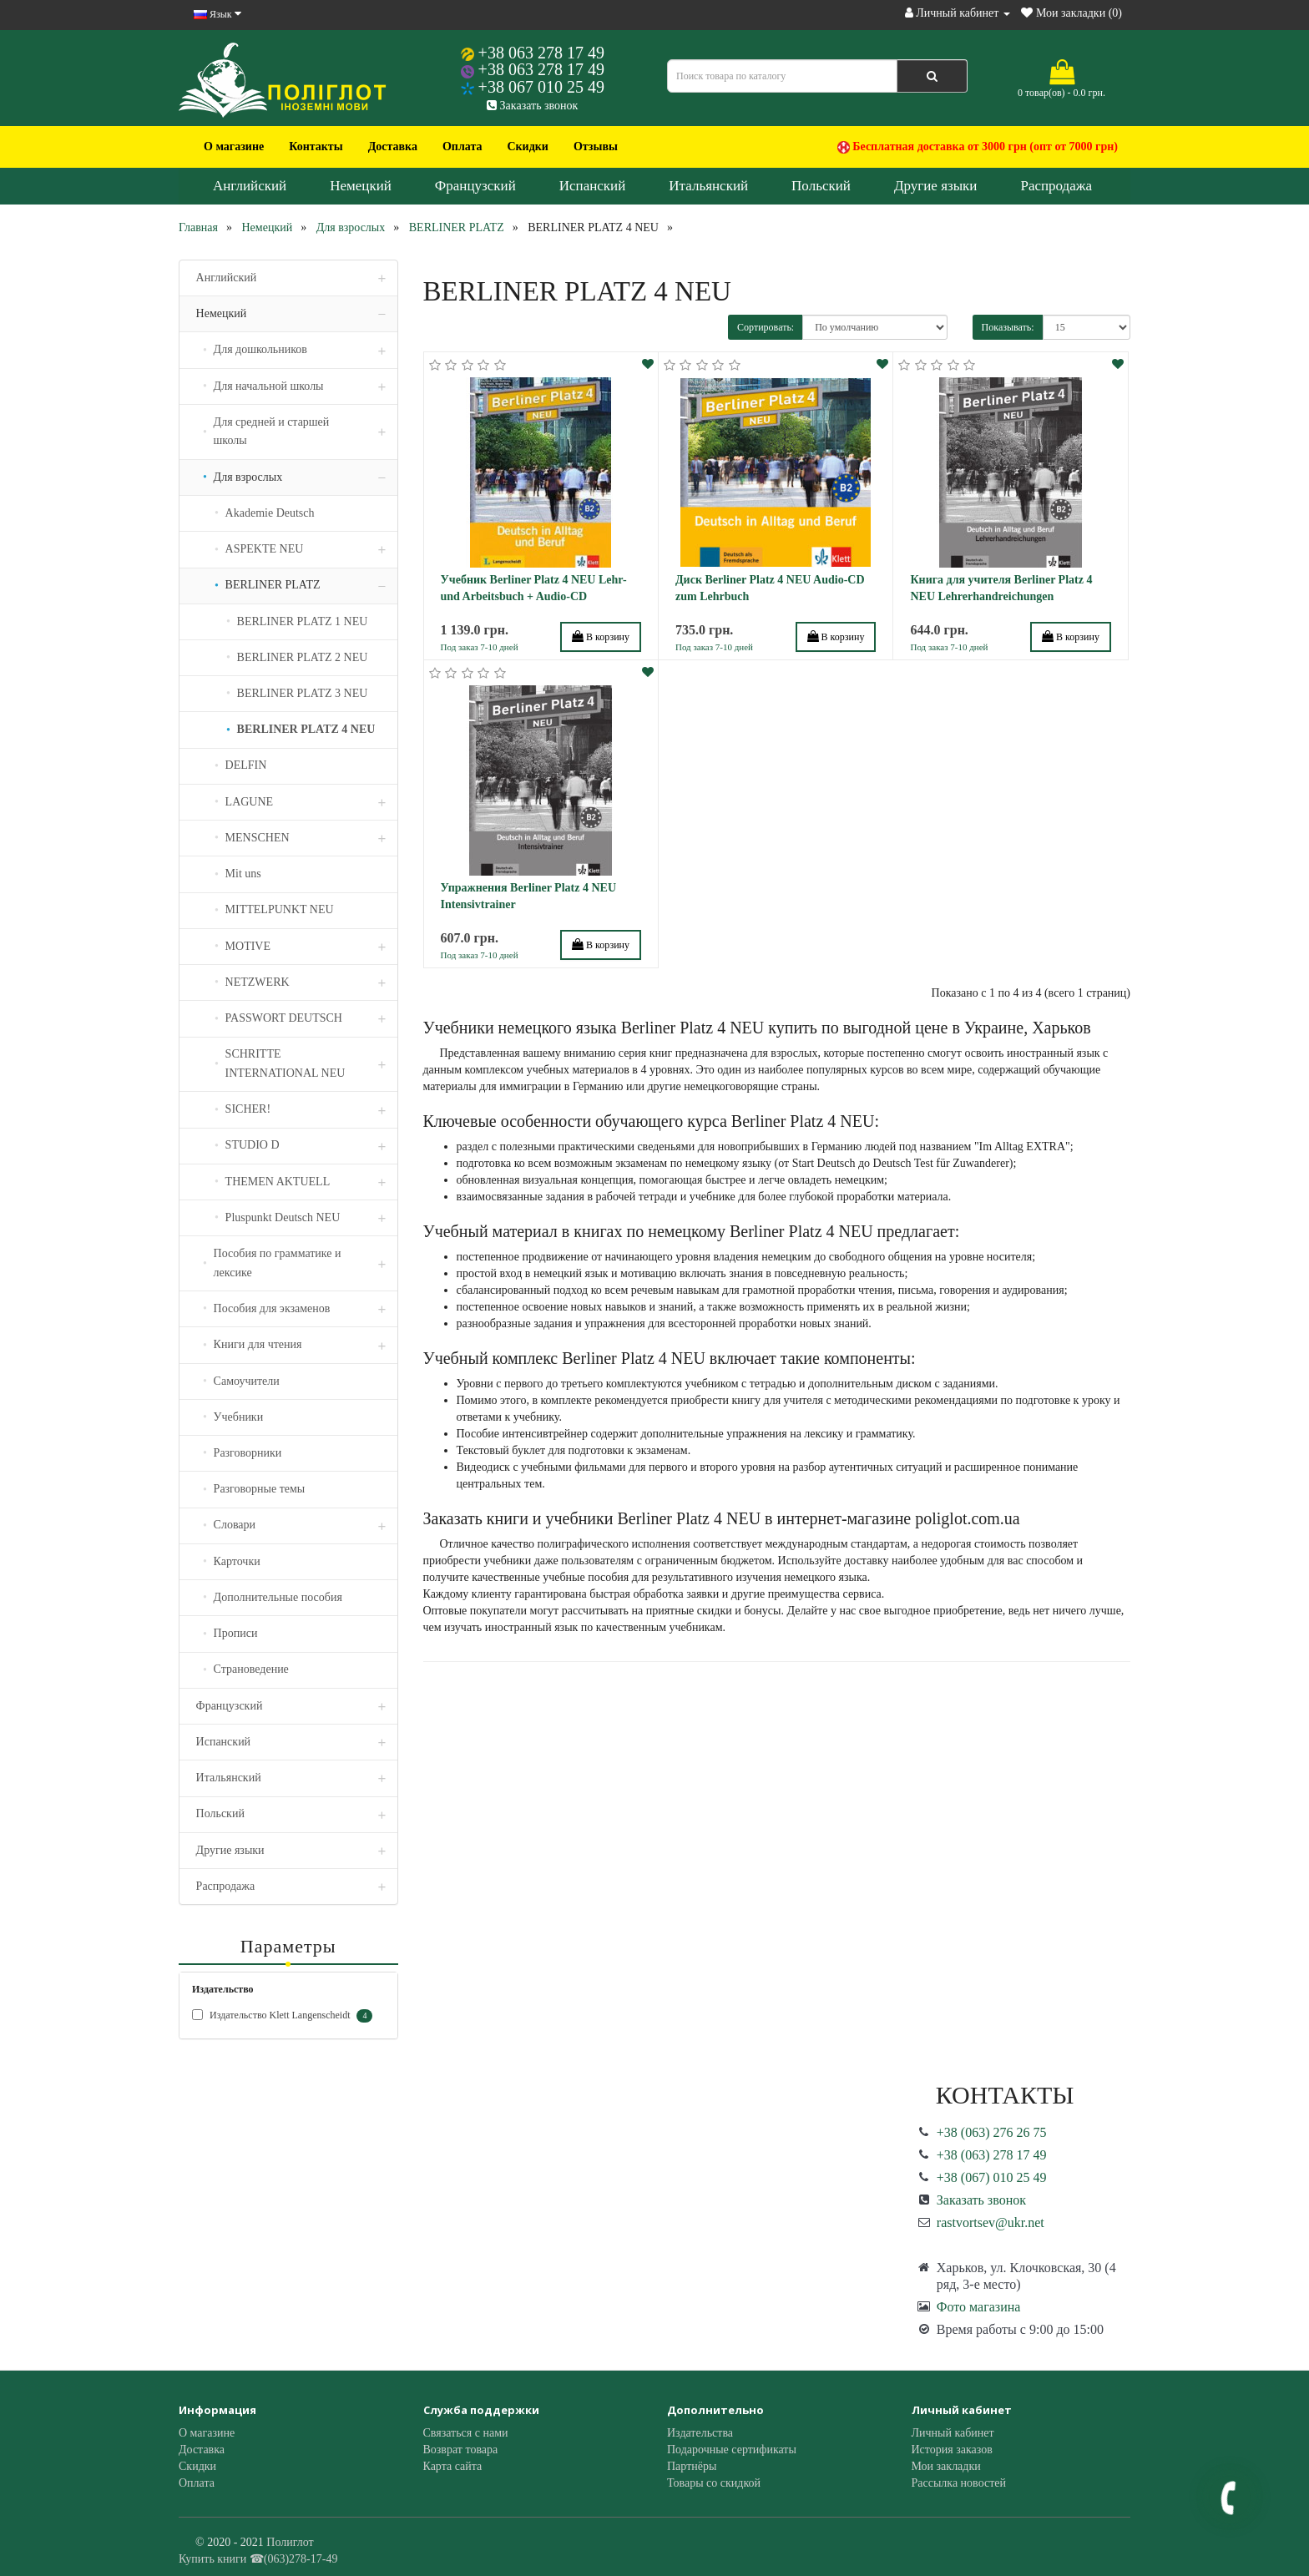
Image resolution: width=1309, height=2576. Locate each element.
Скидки (527, 146)
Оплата (462, 146)
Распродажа (1056, 186)
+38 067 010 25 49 (541, 87)
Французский (475, 186)
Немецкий (361, 186)
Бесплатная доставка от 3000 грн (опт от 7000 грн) (977, 147)
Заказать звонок (532, 105)
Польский (821, 186)
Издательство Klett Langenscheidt (282, 2016)
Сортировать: (765, 327)
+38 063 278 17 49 (541, 52)
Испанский (592, 186)
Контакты (315, 146)
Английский (249, 186)
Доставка (392, 146)
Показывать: (1008, 327)
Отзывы (596, 146)
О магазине (234, 146)
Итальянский (708, 186)
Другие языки (936, 186)
